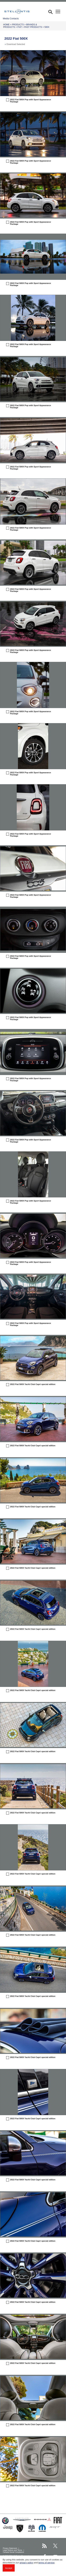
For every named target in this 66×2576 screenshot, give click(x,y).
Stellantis (17, 11)
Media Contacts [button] (11, 18)
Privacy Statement (10, 2548)
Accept (8, 2568)
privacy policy (26, 2562)
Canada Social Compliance (13, 2552)
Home (6, 24)
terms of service (46, 2562)
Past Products (33, 27)
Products (18, 24)
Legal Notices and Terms (13, 2550)
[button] (50, 11)
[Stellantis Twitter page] (55, 2546)
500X (46, 27)
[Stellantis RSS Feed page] (44, 2546)
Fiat (19, 27)
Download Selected (16, 44)
